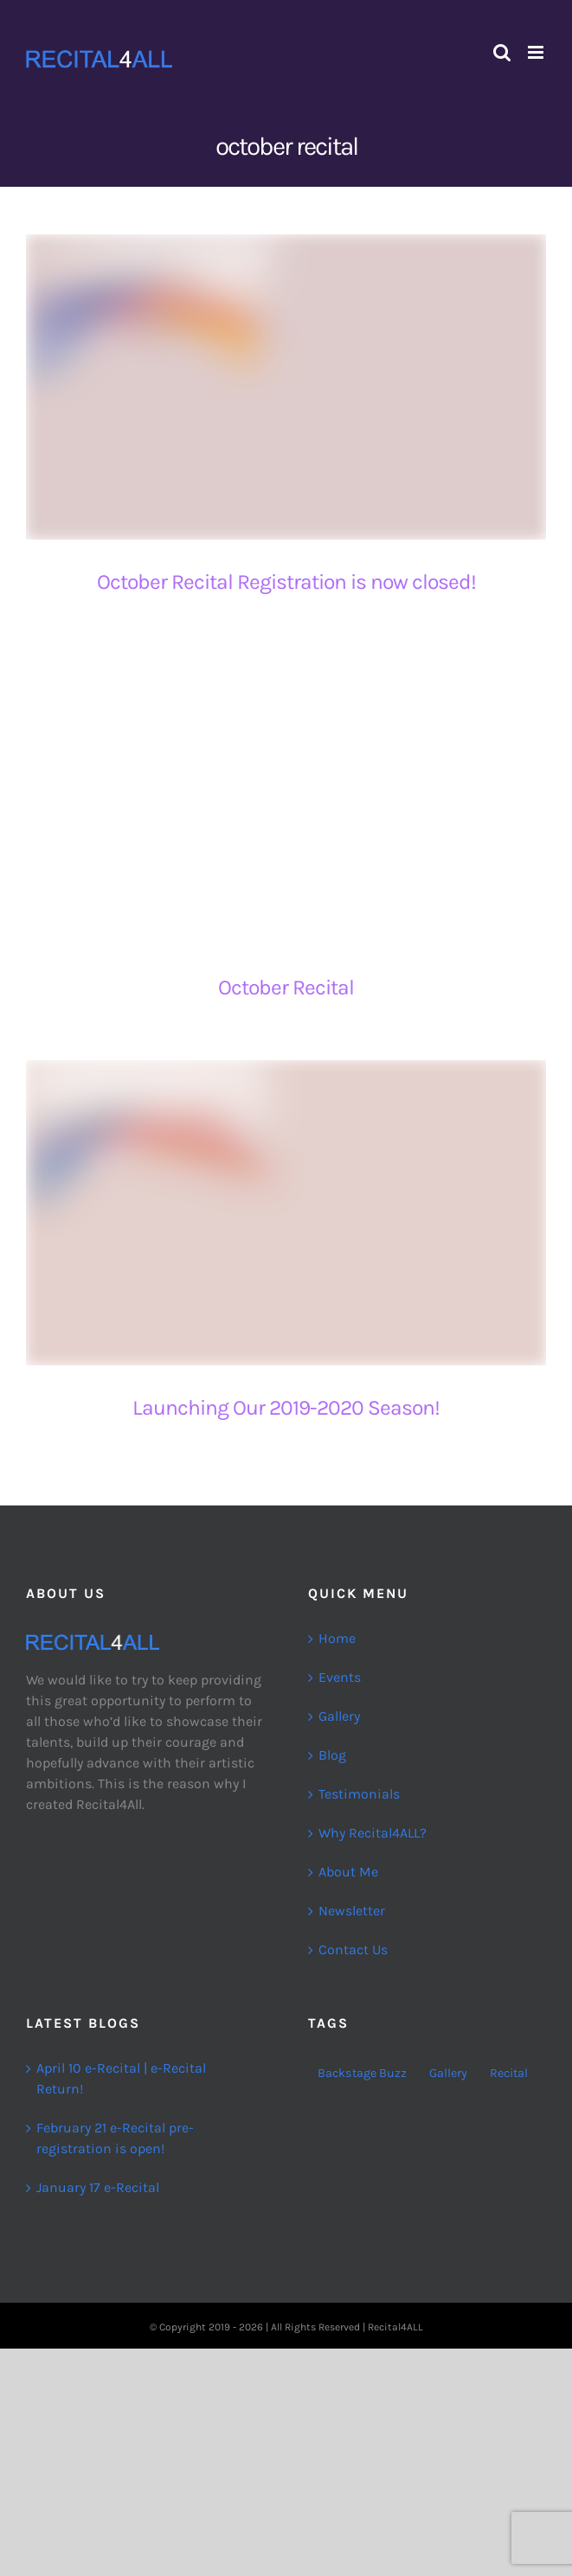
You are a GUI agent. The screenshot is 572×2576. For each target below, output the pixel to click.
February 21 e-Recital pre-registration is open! (115, 2138)
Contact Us (353, 1949)
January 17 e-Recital (97, 2187)
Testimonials (359, 1794)
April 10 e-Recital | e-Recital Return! (121, 2078)
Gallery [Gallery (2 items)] (448, 2073)
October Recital (286, 987)
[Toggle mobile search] (502, 52)
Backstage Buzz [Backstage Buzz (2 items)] (362, 2073)
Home (337, 1638)
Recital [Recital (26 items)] (509, 2073)
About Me (348, 1871)
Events (339, 1677)
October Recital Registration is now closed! (286, 581)
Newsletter (351, 1910)
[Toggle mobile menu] (537, 52)
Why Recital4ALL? (372, 1833)
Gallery (339, 1716)
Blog (332, 1755)
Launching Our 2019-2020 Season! (286, 1407)
